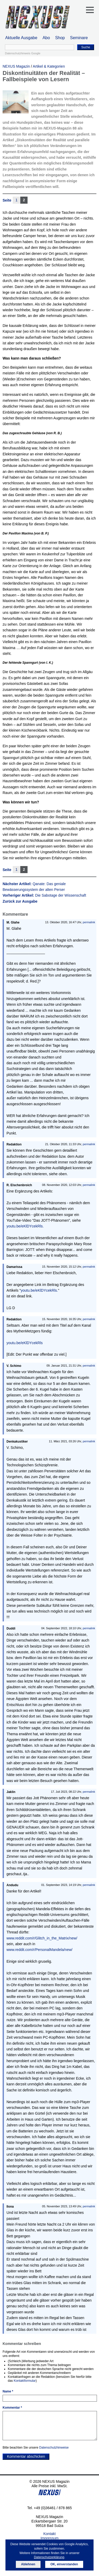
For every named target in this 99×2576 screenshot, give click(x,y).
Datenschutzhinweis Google (22, 53)
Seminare (79, 38)
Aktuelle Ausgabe (21, 38)
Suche (85, 47)
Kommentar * (12, 2407)
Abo (46, 38)
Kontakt (49, 2534)
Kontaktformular (25, 2381)
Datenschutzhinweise (54, 2447)
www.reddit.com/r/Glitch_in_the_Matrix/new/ (41, 1938)
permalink (89, 922)
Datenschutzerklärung (49, 2557)
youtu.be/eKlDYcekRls (24, 1343)
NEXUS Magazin (16, 66)
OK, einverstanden (64, 2564)
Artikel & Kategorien (49, 66)
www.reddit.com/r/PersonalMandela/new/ (39, 1950)
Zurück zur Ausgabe (20, 901)
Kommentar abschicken (26, 2456)
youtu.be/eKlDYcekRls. (25, 1226)
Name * (8, 2391)
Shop (60, 38)
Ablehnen (28, 2564)
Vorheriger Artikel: (44, 895)
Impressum (49, 2538)
